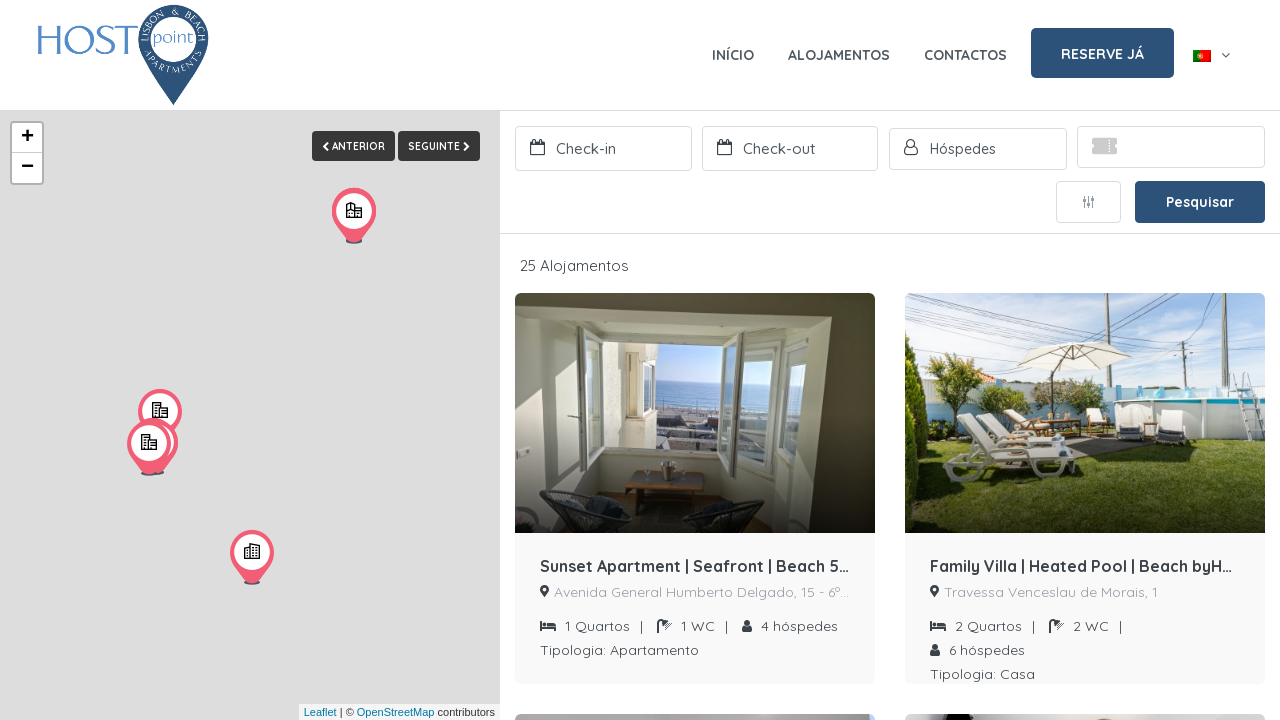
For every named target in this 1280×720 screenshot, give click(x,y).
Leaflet (320, 712)
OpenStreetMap (396, 712)
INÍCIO (733, 55)
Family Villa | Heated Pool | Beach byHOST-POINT (1085, 567)
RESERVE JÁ (1102, 54)
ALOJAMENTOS (839, 55)
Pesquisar (1200, 202)
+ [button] (27, 138)
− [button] (27, 168)
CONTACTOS (965, 55)
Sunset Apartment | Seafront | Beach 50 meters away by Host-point (695, 567)
